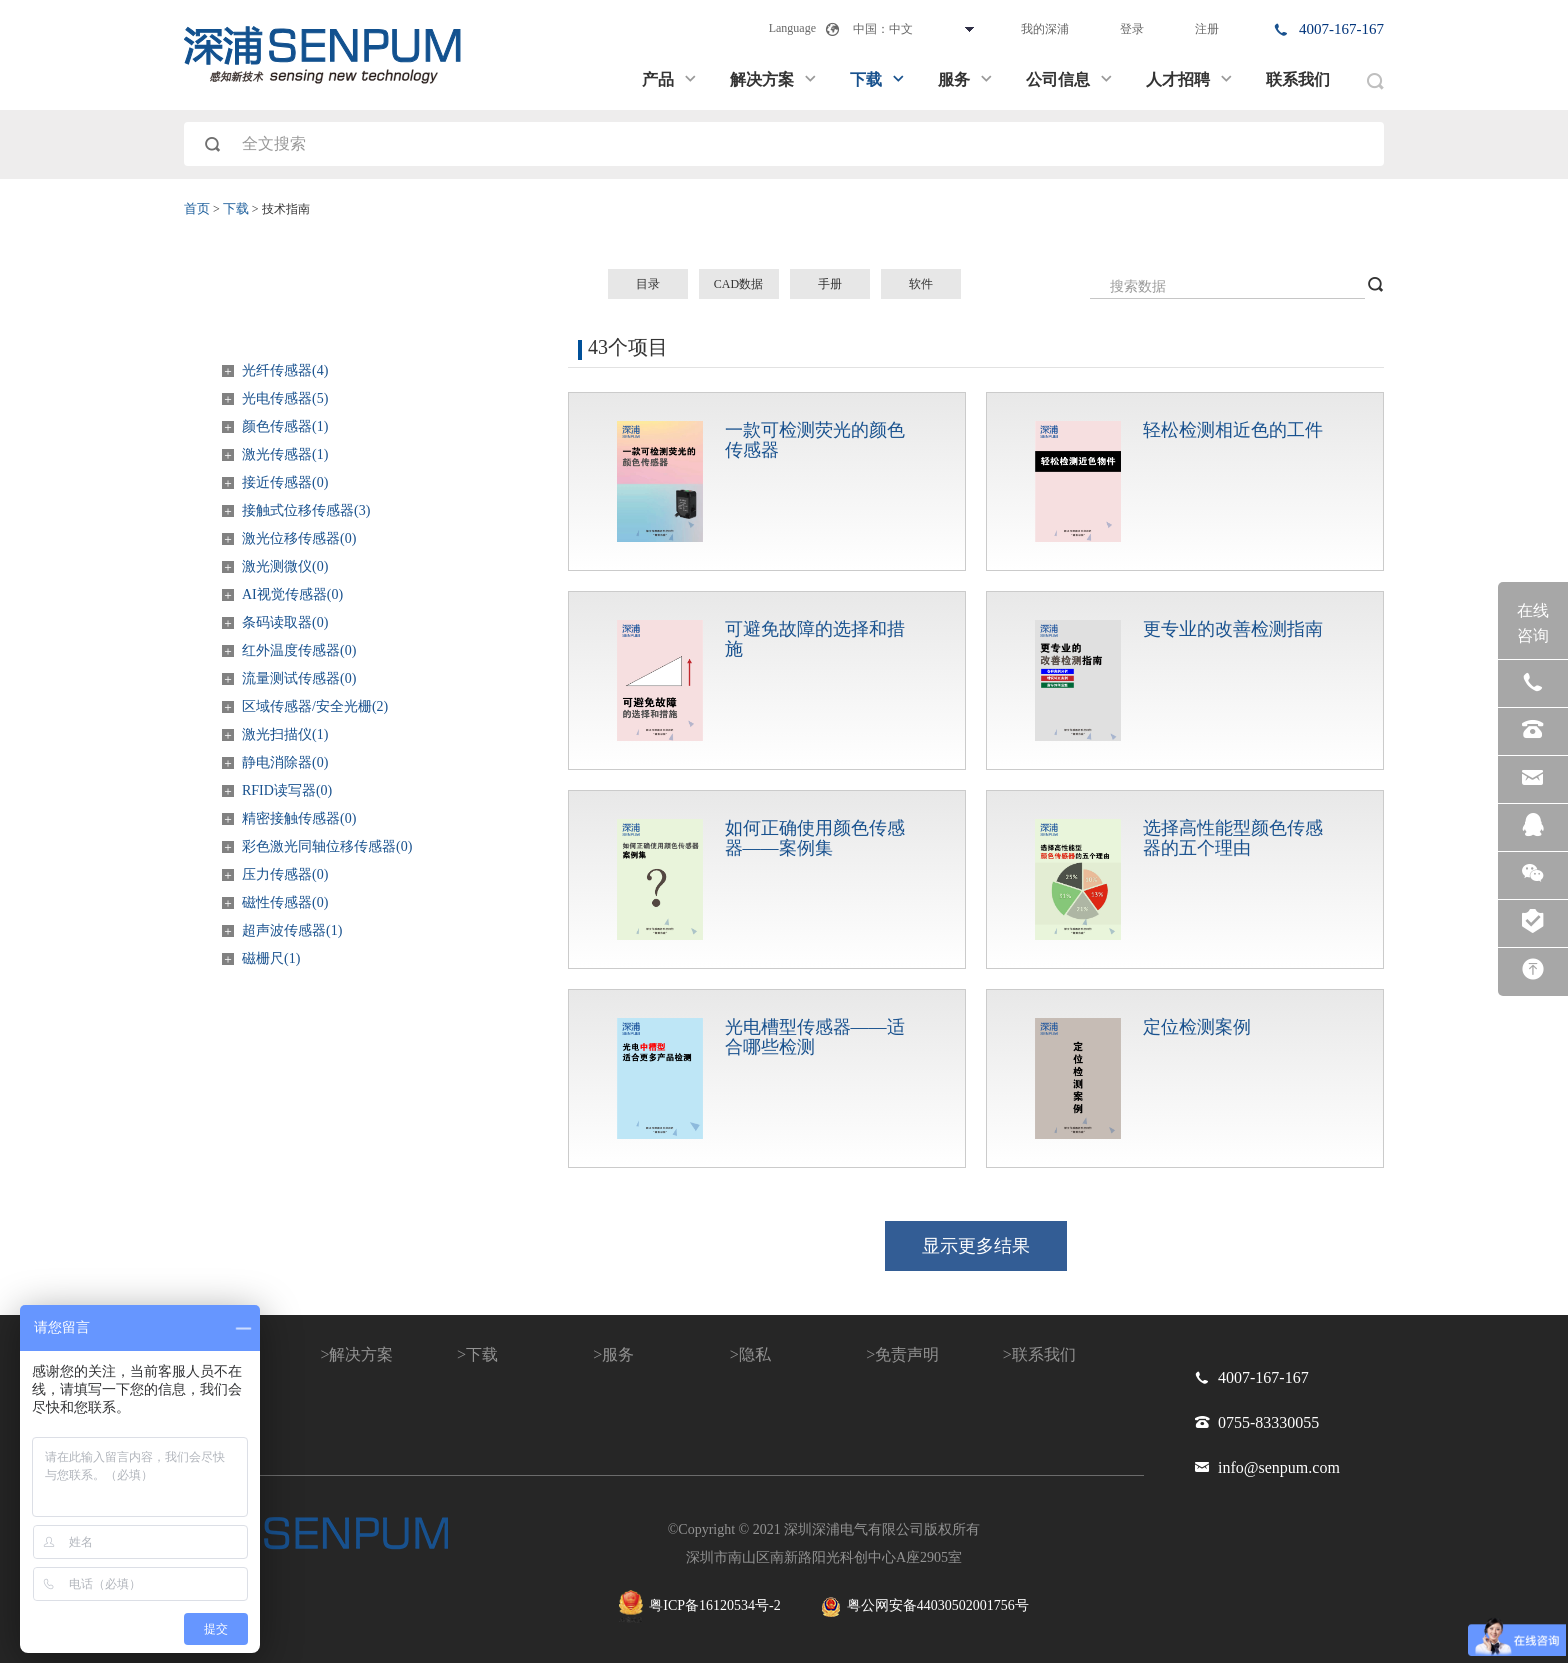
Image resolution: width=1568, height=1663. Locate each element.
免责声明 (907, 1354)
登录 (1132, 29)
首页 (197, 209)
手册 (830, 284)
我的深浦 (1045, 29)
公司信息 (1070, 79)
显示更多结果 (976, 1246)
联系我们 (1298, 79)
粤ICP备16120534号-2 (699, 1606)
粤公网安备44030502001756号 (925, 1607)
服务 (966, 79)
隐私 (755, 1354)
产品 (670, 79)
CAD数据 (738, 284)
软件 (921, 284)
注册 (1207, 29)
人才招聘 (1190, 79)
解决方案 (774, 79)
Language (792, 28)
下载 (878, 79)
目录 (648, 284)
